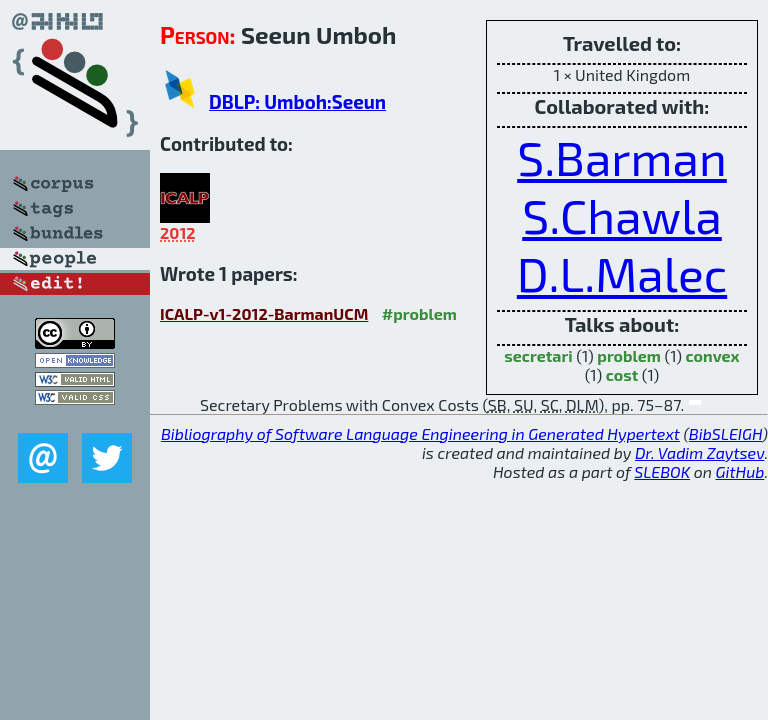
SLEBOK (662, 471)
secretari (538, 355)
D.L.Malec (622, 273)
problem (629, 355)
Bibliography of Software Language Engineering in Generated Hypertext (420, 433)
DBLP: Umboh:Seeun (297, 101)
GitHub (740, 471)
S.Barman (622, 157)
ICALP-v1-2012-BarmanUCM (264, 313)
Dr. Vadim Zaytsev (699, 452)
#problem (419, 313)
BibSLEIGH (725, 433)
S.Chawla (622, 215)
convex (713, 355)
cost (622, 374)
